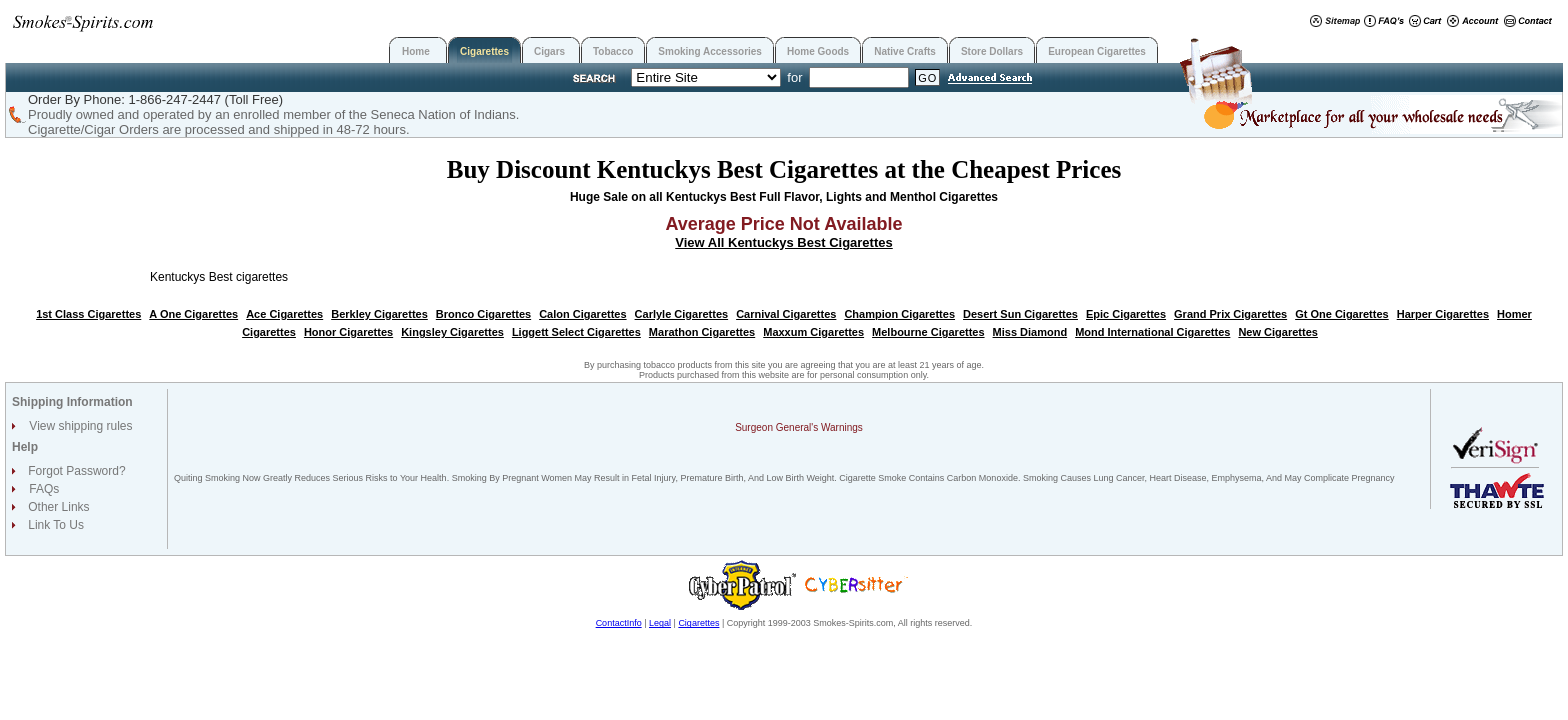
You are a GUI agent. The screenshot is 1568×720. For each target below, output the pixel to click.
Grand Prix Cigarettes (1230, 314)
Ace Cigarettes (284, 314)
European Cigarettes (1097, 51)
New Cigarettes (1277, 332)
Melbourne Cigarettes (928, 332)
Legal (660, 623)
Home (416, 51)
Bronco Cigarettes (483, 314)
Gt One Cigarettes (1342, 314)
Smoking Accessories (710, 51)
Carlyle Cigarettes (682, 314)
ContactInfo (619, 623)
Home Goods (818, 51)
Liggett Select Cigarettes (576, 332)
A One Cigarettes (193, 314)
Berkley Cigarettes (379, 314)
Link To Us (54, 525)
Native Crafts (905, 51)
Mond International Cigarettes (1152, 332)
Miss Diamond (1030, 332)
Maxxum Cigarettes (813, 332)
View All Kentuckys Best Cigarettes (783, 242)
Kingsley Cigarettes (452, 332)
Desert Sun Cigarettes (1020, 314)
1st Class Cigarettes (88, 314)
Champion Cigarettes (899, 314)
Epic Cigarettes (1126, 314)
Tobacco (613, 51)
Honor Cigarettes (348, 332)
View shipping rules (80, 426)
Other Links (57, 507)
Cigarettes (484, 51)
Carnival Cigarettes (786, 314)
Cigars (549, 51)
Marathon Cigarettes (702, 332)
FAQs (44, 489)
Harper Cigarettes (1443, 314)
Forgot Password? (75, 471)
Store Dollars (992, 51)
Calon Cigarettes (582, 314)
